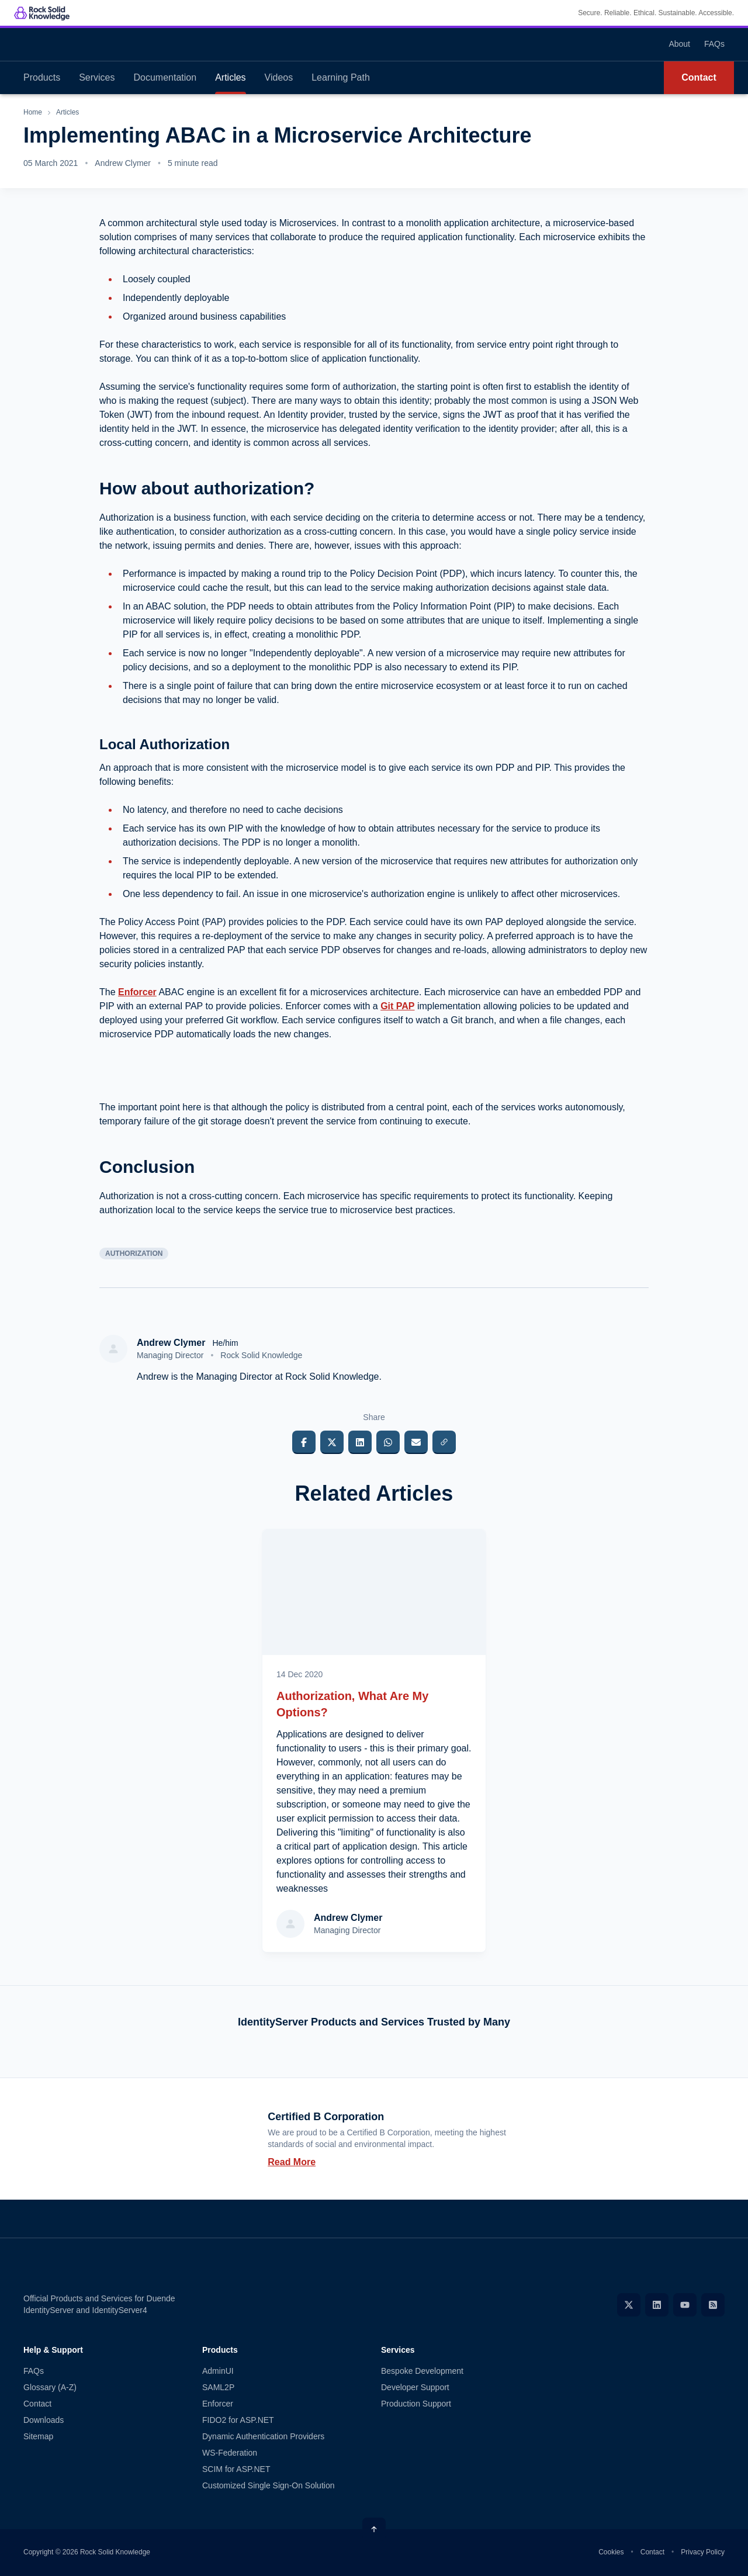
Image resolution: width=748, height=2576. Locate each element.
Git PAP (397, 1006)
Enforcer (137, 992)
